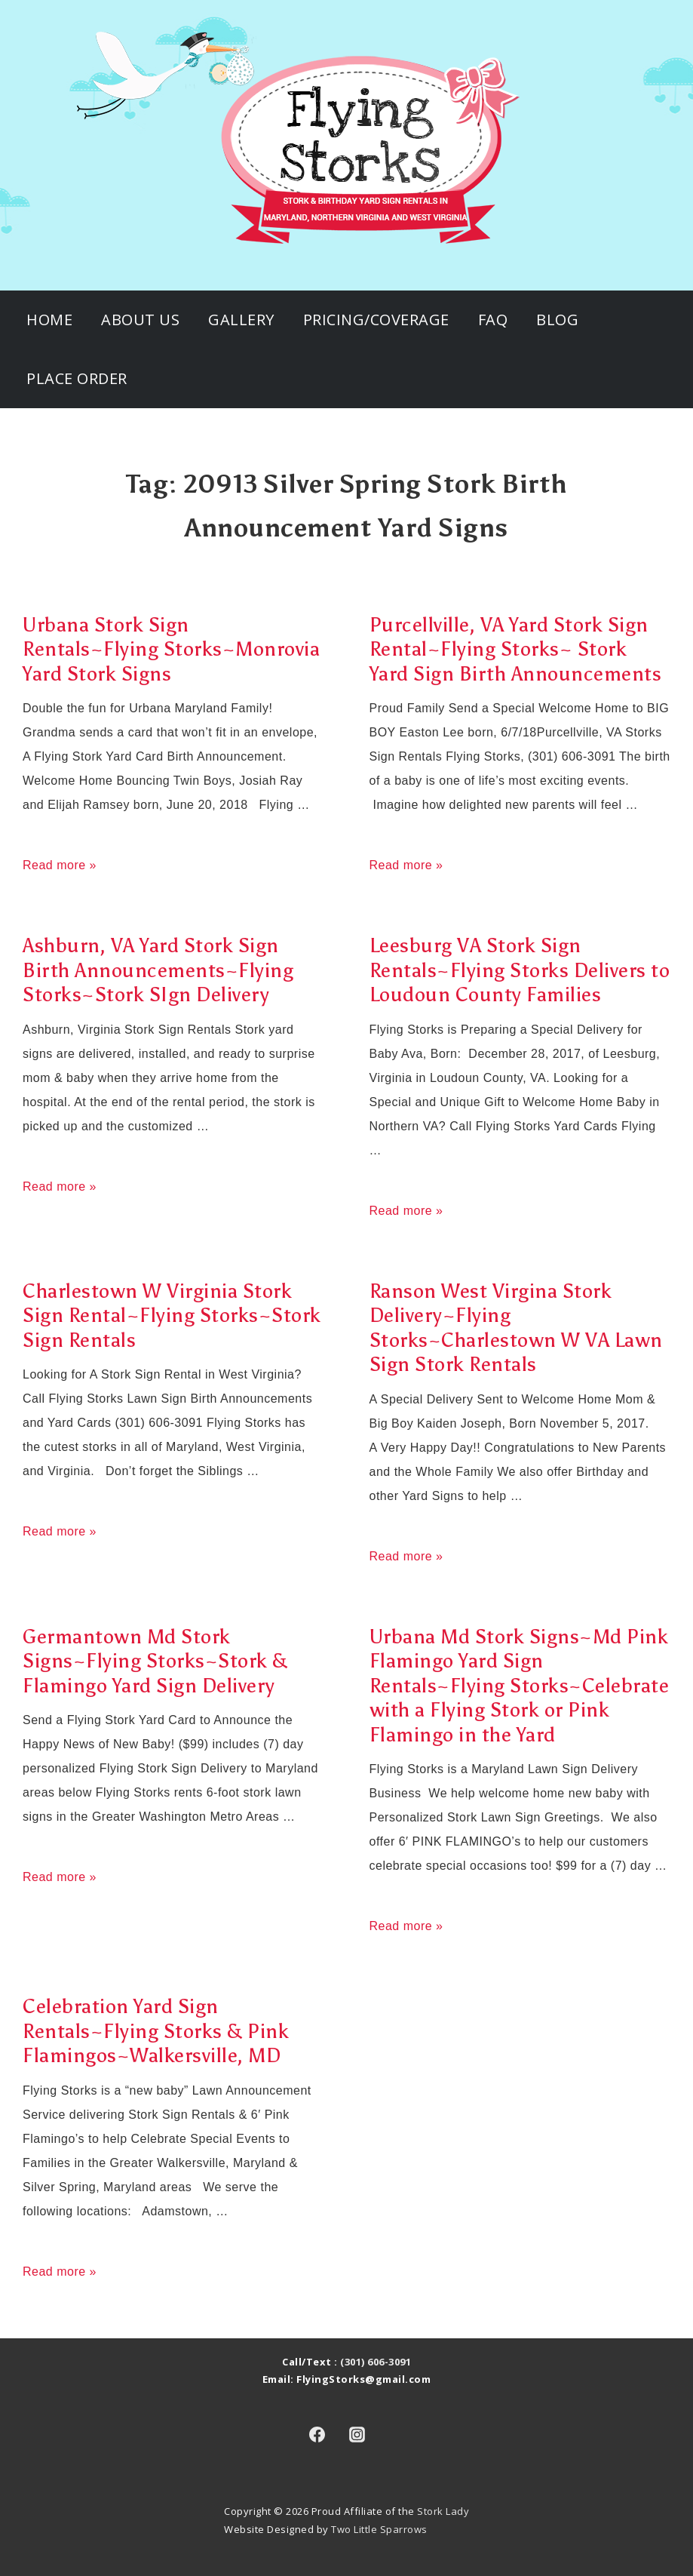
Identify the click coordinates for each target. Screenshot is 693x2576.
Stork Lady (443, 2511)
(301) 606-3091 (375, 2362)
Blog (557, 319)
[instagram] (357, 2434)
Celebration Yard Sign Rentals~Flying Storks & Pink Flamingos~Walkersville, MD (156, 2030)
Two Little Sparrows (379, 2529)
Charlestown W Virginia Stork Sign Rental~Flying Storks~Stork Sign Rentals (172, 1315)
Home (49, 319)
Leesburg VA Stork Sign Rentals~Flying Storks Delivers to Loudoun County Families (519, 970)
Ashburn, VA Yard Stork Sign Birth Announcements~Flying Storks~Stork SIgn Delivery (158, 970)
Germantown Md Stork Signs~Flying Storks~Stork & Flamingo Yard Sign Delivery (155, 1661)
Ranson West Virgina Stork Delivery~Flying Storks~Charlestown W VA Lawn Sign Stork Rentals (516, 1328)
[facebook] (317, 2434)
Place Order (76, 378)
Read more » (60, 865)
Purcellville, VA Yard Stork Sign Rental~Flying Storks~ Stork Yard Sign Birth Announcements (515, 649)
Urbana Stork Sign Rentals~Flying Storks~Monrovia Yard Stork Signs (171, 649)
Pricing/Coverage (376, 319)
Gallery (241, 319)
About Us (140, 319)
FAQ (493, 319)
